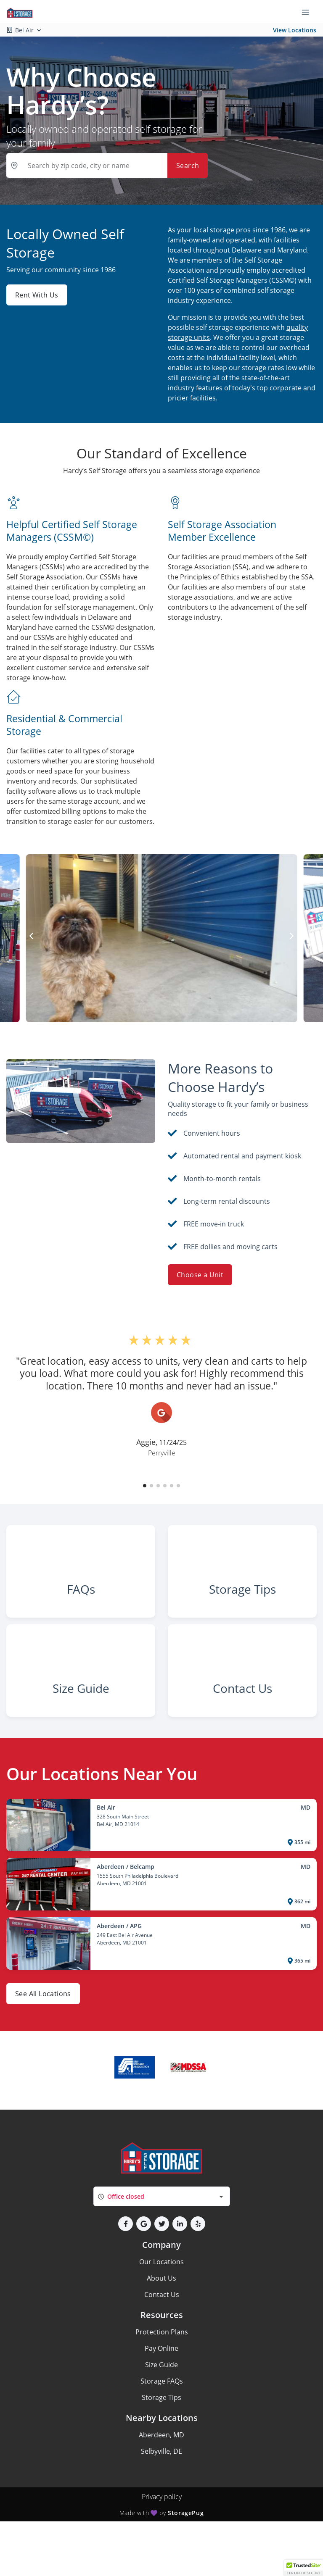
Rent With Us (36, 295)
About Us (161, 2324)
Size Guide (161, 2410)
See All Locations (43, 2039)
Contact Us (161, 2340)
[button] (144, 1485)
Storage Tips (161, 2443)
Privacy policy (162, 2542)
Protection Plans (161, 2377)
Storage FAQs (161, 2426)
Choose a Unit (200, 1274)
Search (187, 165)
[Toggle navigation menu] (308, 12)
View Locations (294, 30)
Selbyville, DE (161, 2497)
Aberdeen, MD (161, 2480)
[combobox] (161, 2242)
